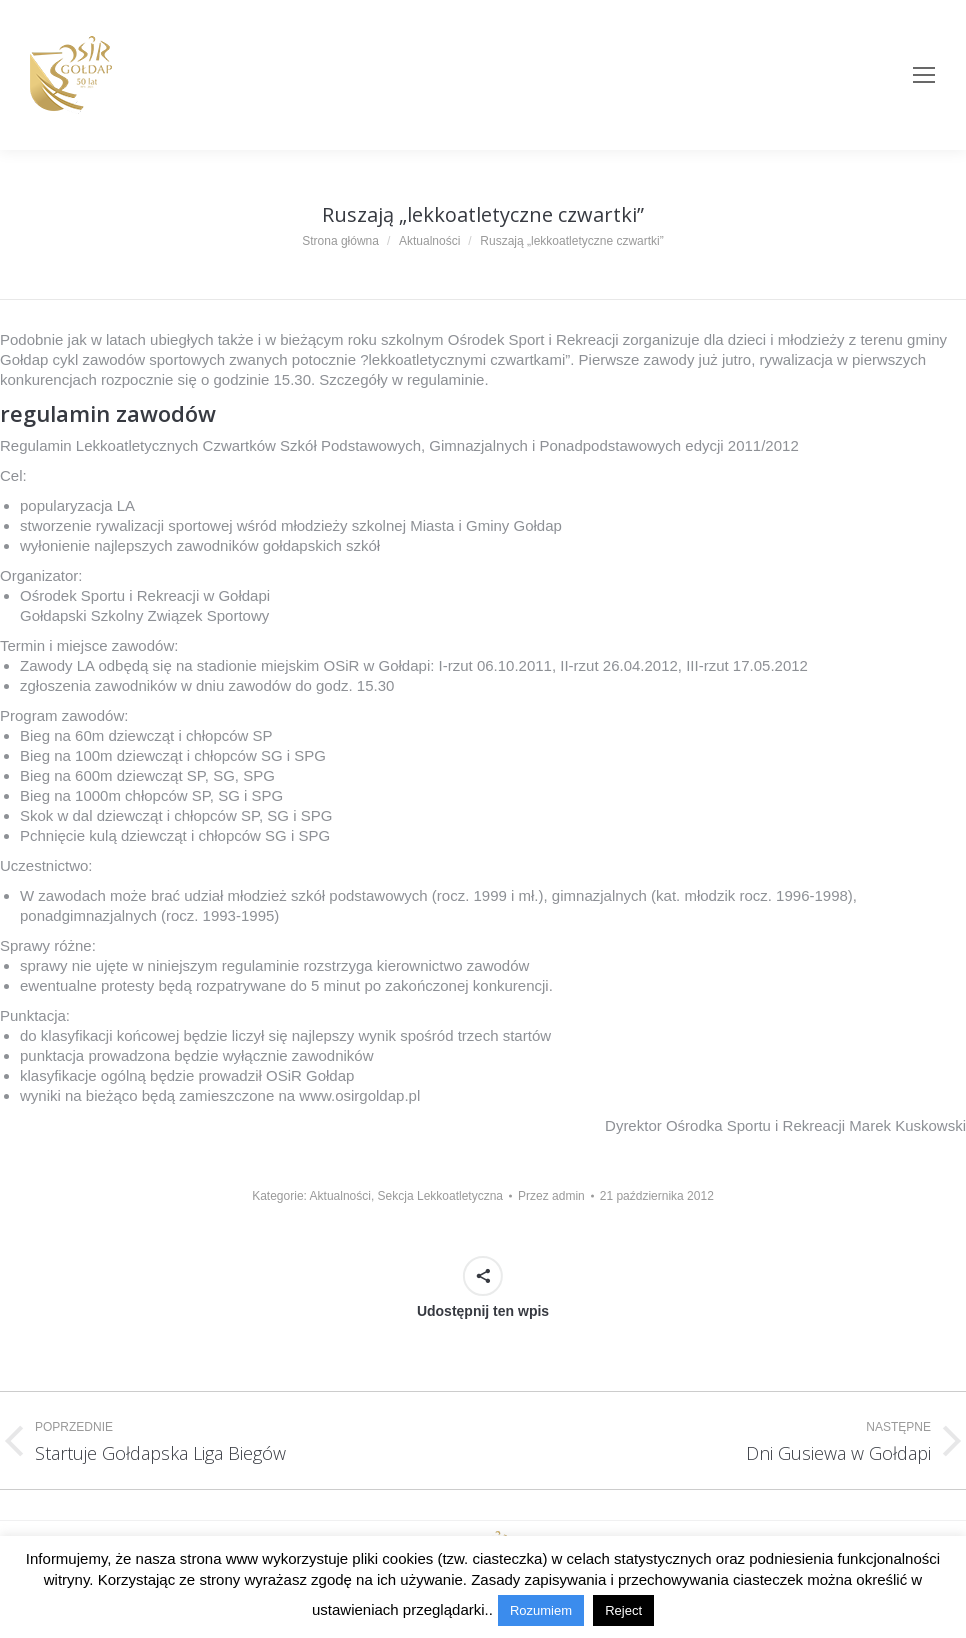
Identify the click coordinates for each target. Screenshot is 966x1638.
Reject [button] (623, 1610)
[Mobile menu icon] (924, 75)
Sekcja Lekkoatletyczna (440, 1196)
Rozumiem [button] (541, 1610)
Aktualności (340, 1196)
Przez (551, 1196)
